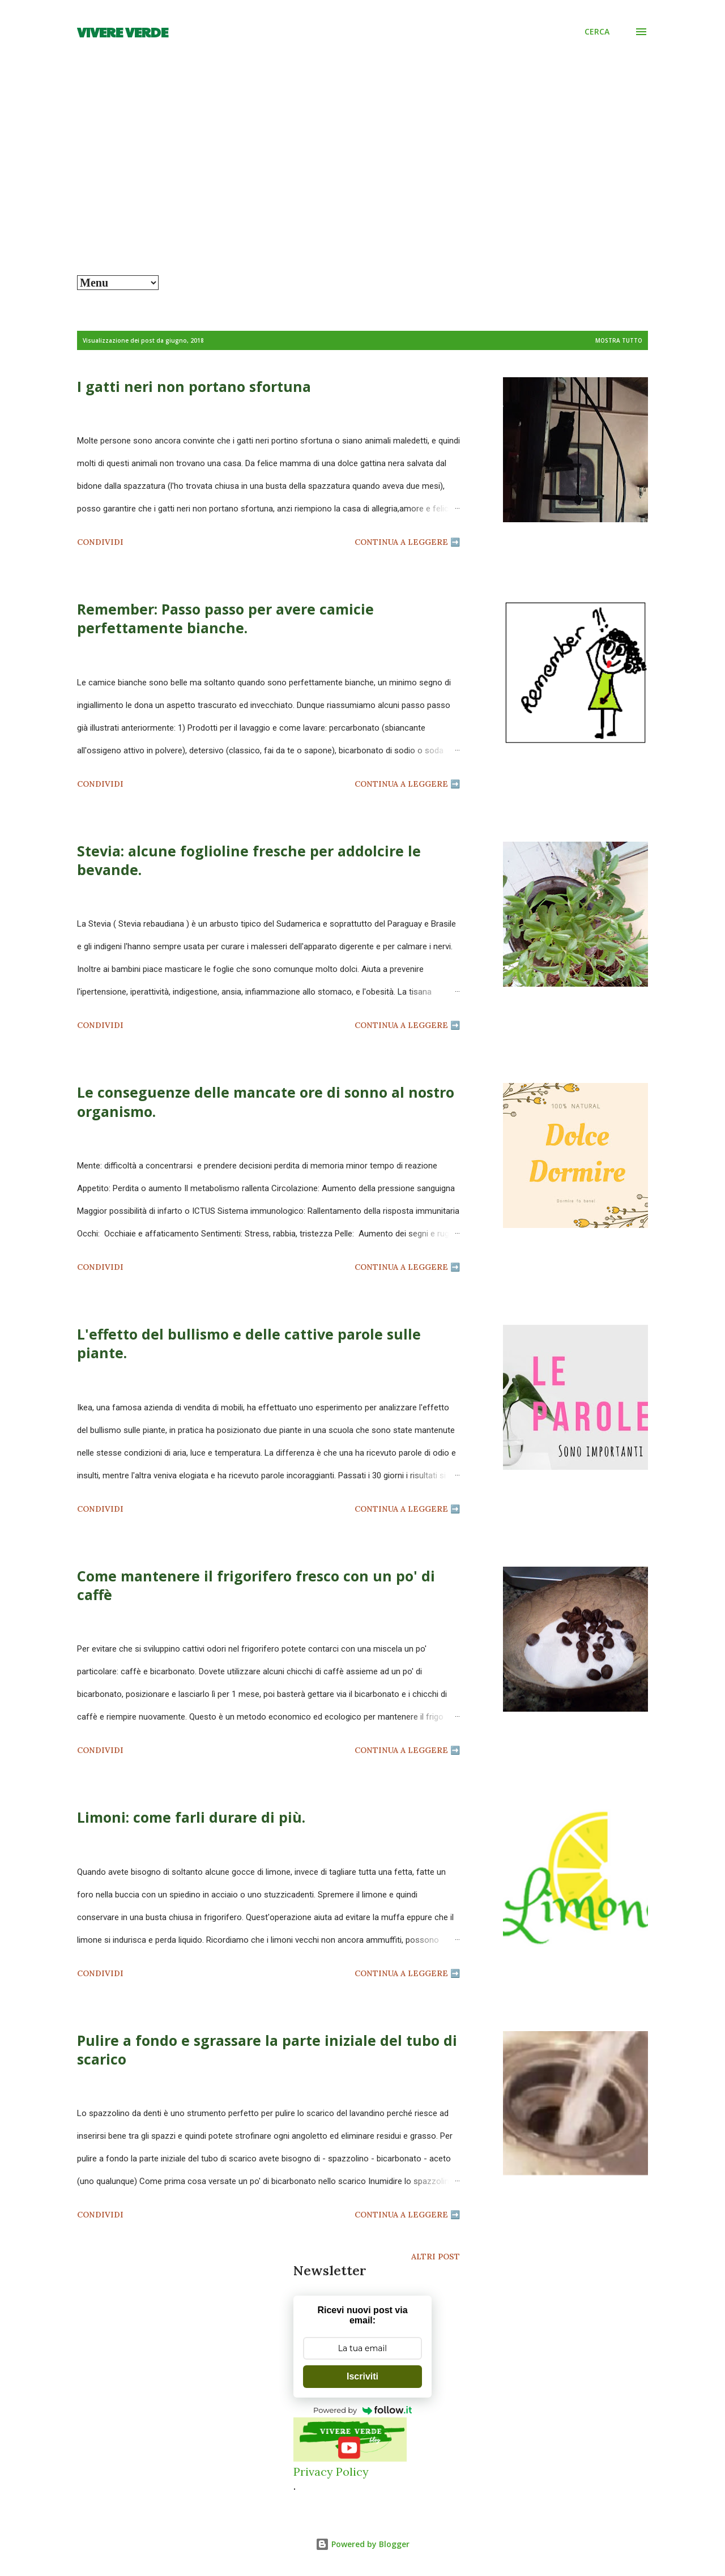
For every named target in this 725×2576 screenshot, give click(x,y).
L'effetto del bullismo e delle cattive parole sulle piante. (249, 1343)
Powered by (362, 2410)
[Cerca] (597, 32)
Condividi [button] (100, 542)
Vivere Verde (122, 31)
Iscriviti (362, 2376)
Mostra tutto (618, 340)
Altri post (435, 2256)
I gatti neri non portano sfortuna (194, 386)
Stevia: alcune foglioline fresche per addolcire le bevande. (249, 860)
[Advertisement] (362, 190)
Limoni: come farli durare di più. (191, 1817)
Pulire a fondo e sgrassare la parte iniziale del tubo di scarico (267, 2050)
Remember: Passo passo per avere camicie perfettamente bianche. (225, 618)
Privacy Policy (331, 2471)
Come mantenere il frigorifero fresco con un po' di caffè (256, 1585)
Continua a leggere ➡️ (407, 542)
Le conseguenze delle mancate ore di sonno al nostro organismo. (265, 1101)
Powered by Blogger (362, 2544)
